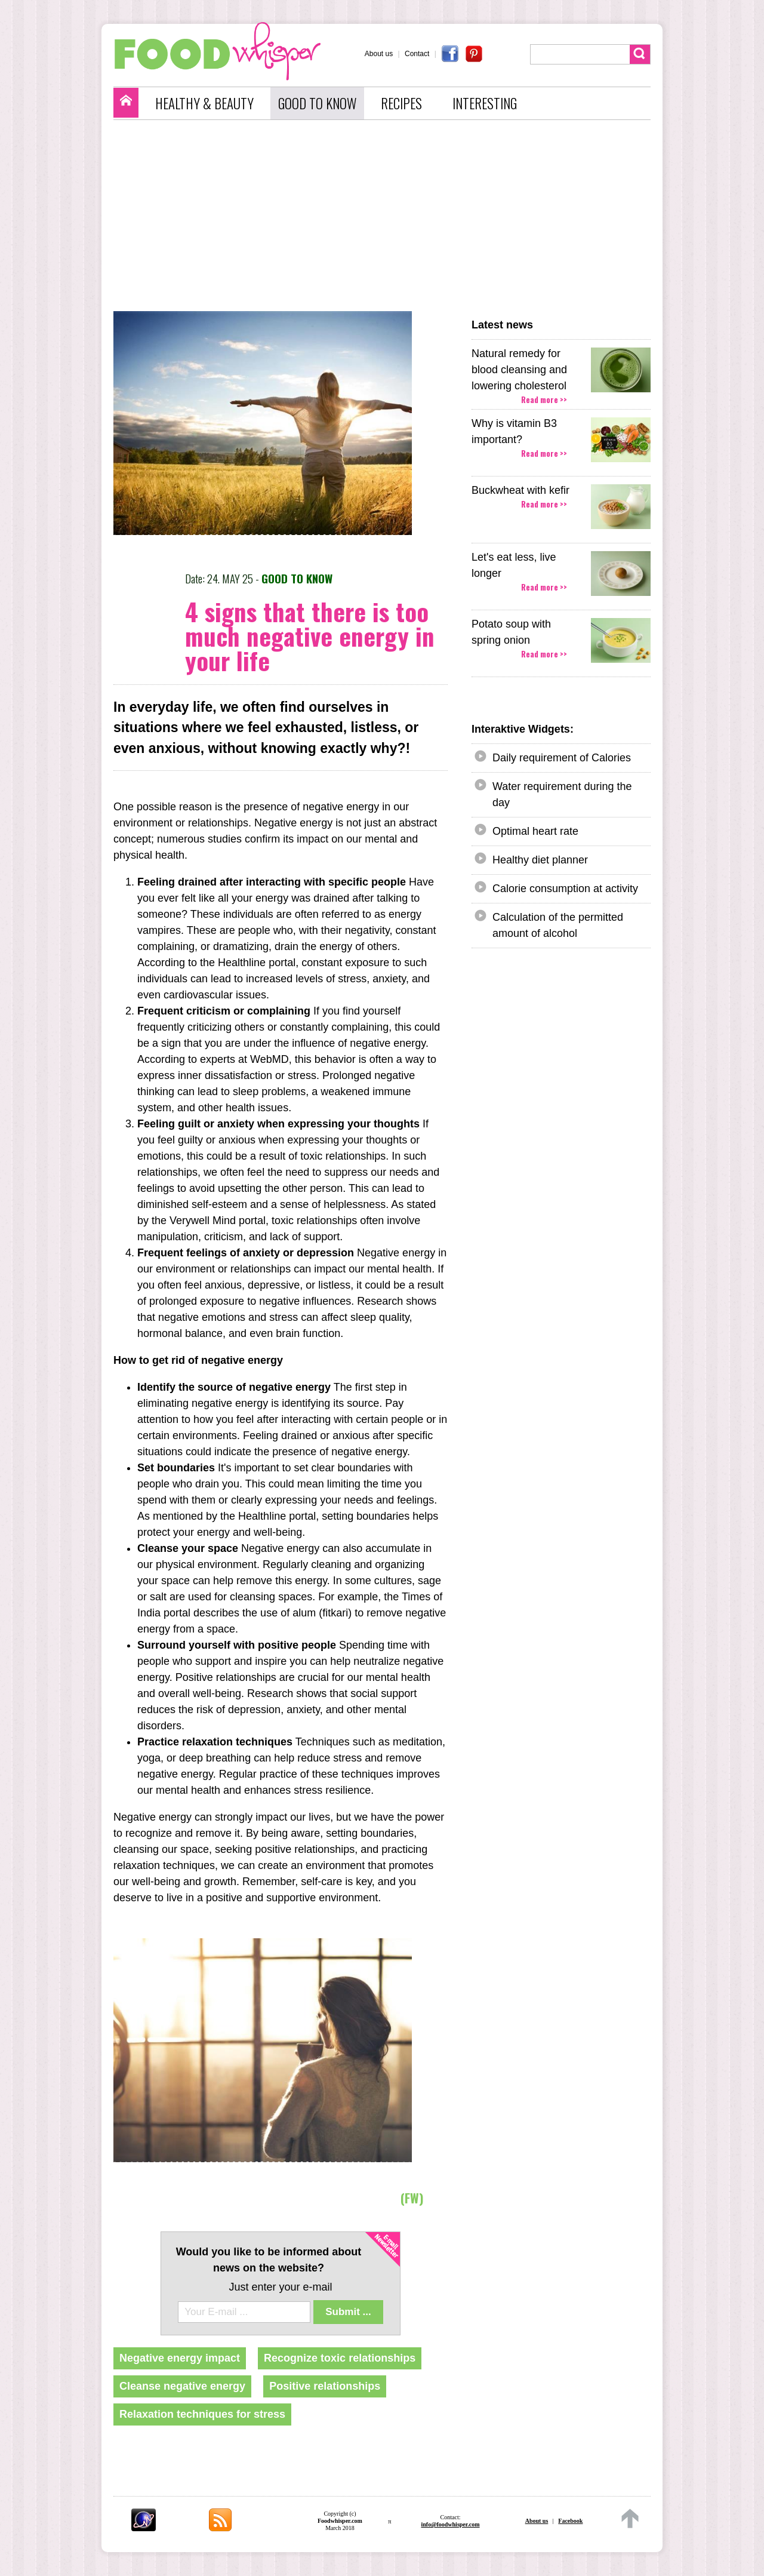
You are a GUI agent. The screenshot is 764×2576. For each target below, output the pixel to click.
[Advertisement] (388, 215)
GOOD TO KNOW (317, 103)
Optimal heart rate (535, 831)
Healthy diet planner (540, 860)
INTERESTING (484, 103)
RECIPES (401, 103)
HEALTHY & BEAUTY (204, 103)
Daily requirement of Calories (561, 758)
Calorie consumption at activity (565, 888)
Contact (417, 54)
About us (379, 54)
